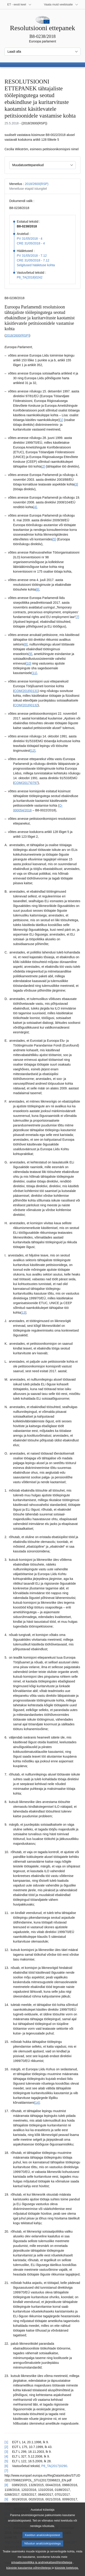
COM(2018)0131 (26, 691)
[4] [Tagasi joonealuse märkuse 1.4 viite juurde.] (6, 2456)
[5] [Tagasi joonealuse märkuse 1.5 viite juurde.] (6, 2461)
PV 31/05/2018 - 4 (29, 238)
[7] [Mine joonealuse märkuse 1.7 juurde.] (77, 617)
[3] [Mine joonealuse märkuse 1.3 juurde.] (76, 484)
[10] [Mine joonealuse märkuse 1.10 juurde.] (28, 663)
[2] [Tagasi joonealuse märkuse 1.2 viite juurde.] (6, 2447)
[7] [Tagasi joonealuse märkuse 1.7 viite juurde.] (6, 2471)
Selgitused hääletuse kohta (36, 265)
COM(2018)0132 (26, 705)
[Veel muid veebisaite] (61, 4)
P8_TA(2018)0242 (29, 277)
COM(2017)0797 (26, 783)
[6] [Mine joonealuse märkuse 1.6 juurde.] (37, 589)
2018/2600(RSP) (36, 184)
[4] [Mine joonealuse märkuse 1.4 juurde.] (35, 507)
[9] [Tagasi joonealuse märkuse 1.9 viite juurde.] (6, 2499)
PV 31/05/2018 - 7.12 (32, 255)
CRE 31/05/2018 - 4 (31, 243)
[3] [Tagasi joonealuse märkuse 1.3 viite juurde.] (6, 2451)
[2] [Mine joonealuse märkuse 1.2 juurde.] (43, 466)
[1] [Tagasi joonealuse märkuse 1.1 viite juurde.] (6, 2442)
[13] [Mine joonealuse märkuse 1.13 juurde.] (23, 1312)
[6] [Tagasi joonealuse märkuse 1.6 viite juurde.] (6, 2466)
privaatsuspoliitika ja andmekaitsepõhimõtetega (41, 2569)
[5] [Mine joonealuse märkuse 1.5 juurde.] (54, 539)
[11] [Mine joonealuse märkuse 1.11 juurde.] (34, 673)
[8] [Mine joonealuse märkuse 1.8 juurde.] (26, 644)
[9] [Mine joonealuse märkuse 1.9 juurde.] (30, 654)
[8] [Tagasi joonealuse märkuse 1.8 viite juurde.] (6, 2485)
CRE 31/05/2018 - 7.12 (33, 260)
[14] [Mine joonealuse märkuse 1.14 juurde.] (36, 2102)
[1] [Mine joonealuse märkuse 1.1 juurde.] (61, 420)
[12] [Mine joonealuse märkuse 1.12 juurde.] (32, 750)
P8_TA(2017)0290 (54, 2466)
